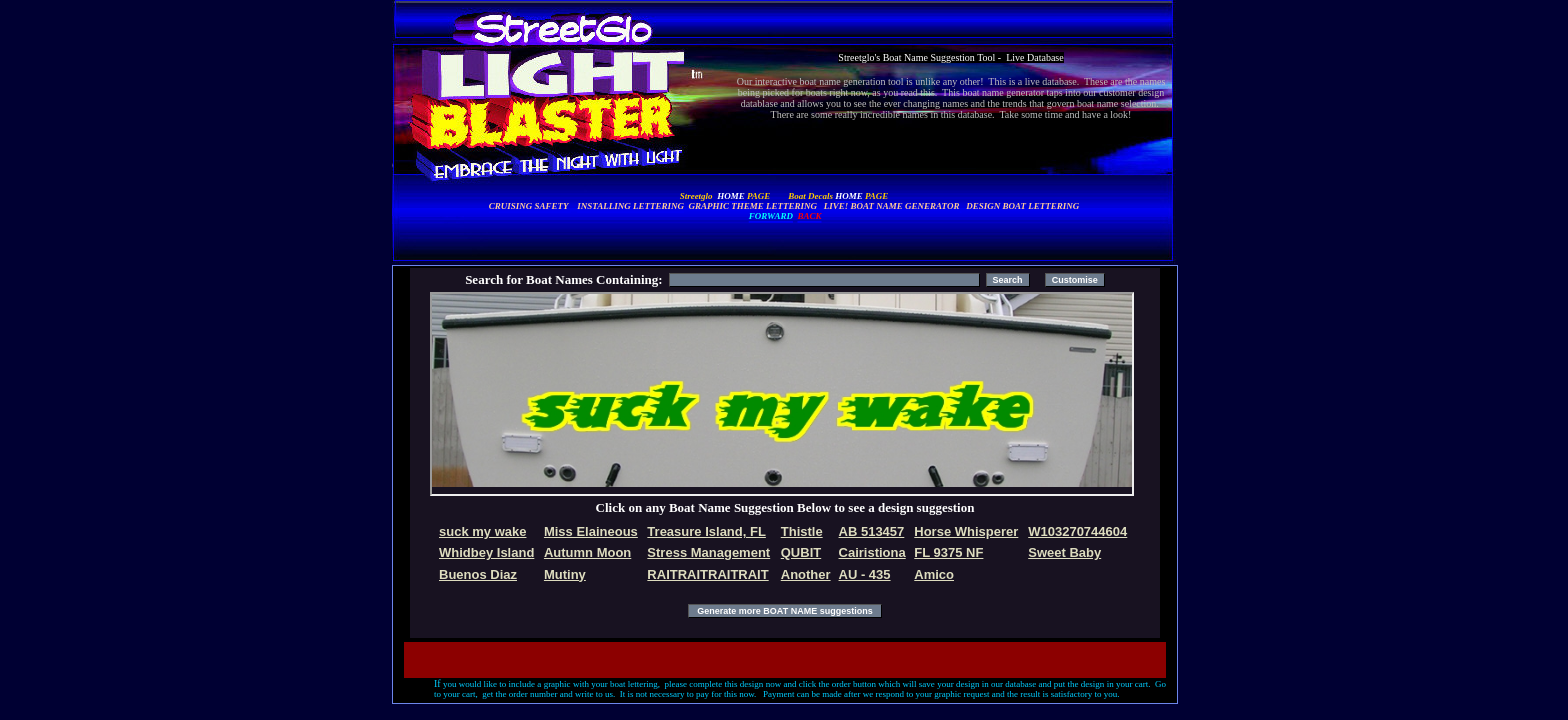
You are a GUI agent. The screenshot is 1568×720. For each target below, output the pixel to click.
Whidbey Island (486, 552)
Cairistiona (872, 552)
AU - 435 (865, 574)
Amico (934, 574)
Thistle (802, 531)
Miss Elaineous (591, 531)
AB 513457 (872, 531)
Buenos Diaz (478, 574)
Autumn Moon (587, 552)
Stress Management (708, 552)
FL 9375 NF (948, 552)
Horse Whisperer (966, 531)
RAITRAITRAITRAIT (707, 574)
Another (806, 574)
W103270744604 (1077, 531)
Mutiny (565, 574)
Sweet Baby (1064, 552)
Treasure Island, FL (706, 531)
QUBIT (801, 552)
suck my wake (482, 531)
